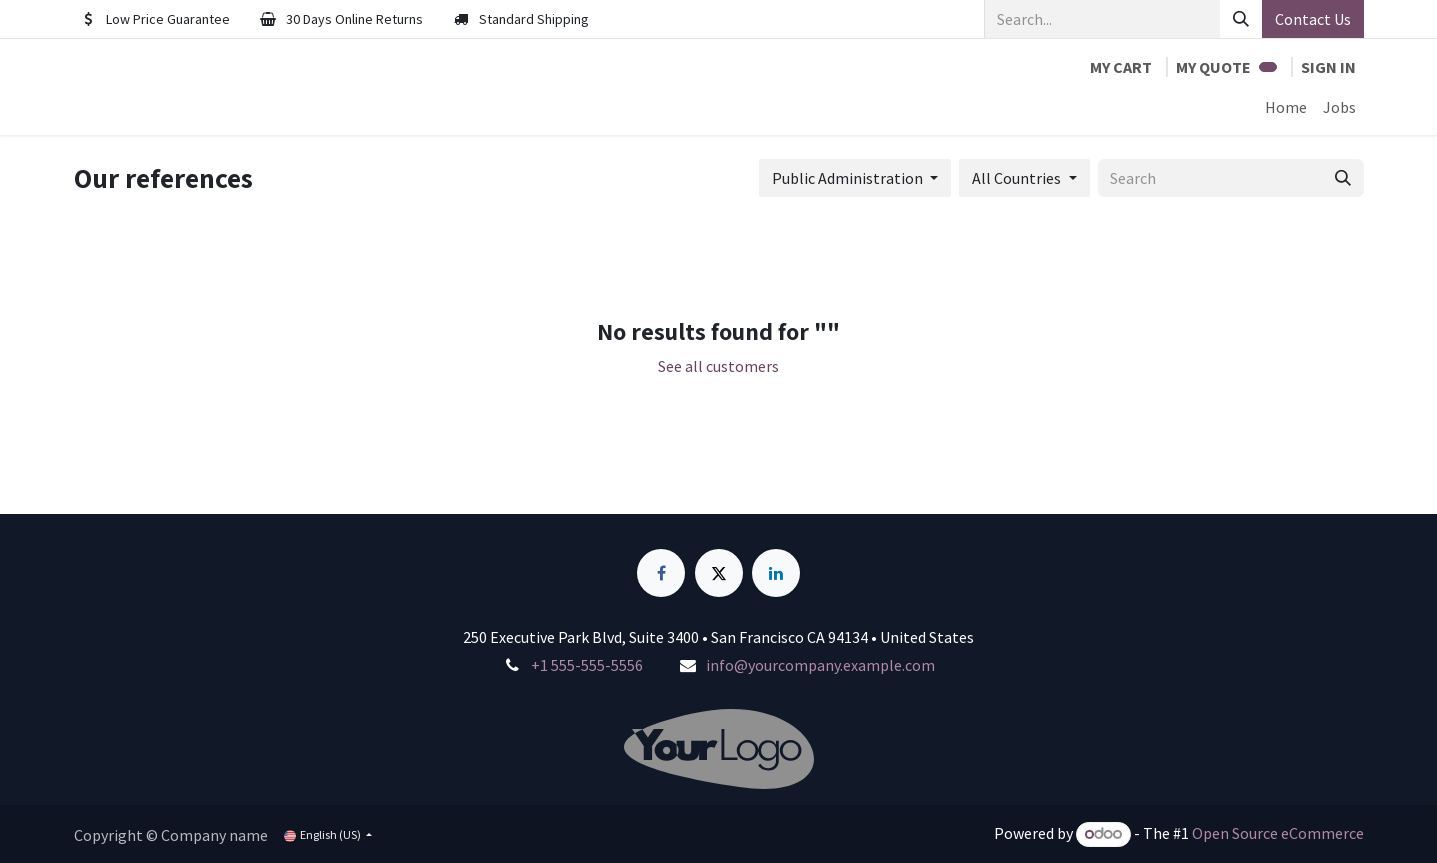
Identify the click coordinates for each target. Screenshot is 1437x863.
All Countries (1016, 178)
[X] (719, 573)
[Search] (1241, 19)
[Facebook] (661, 573)
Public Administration (847, 178)
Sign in (1328, 67)
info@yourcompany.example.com (820, 665)
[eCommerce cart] (1121, 67)
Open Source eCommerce (1278, 833)
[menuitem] (1286, 107)
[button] (855, 178)
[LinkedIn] (776, 573)
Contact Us (1313, 19)
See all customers (718, 366)
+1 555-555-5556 (587, 665)
